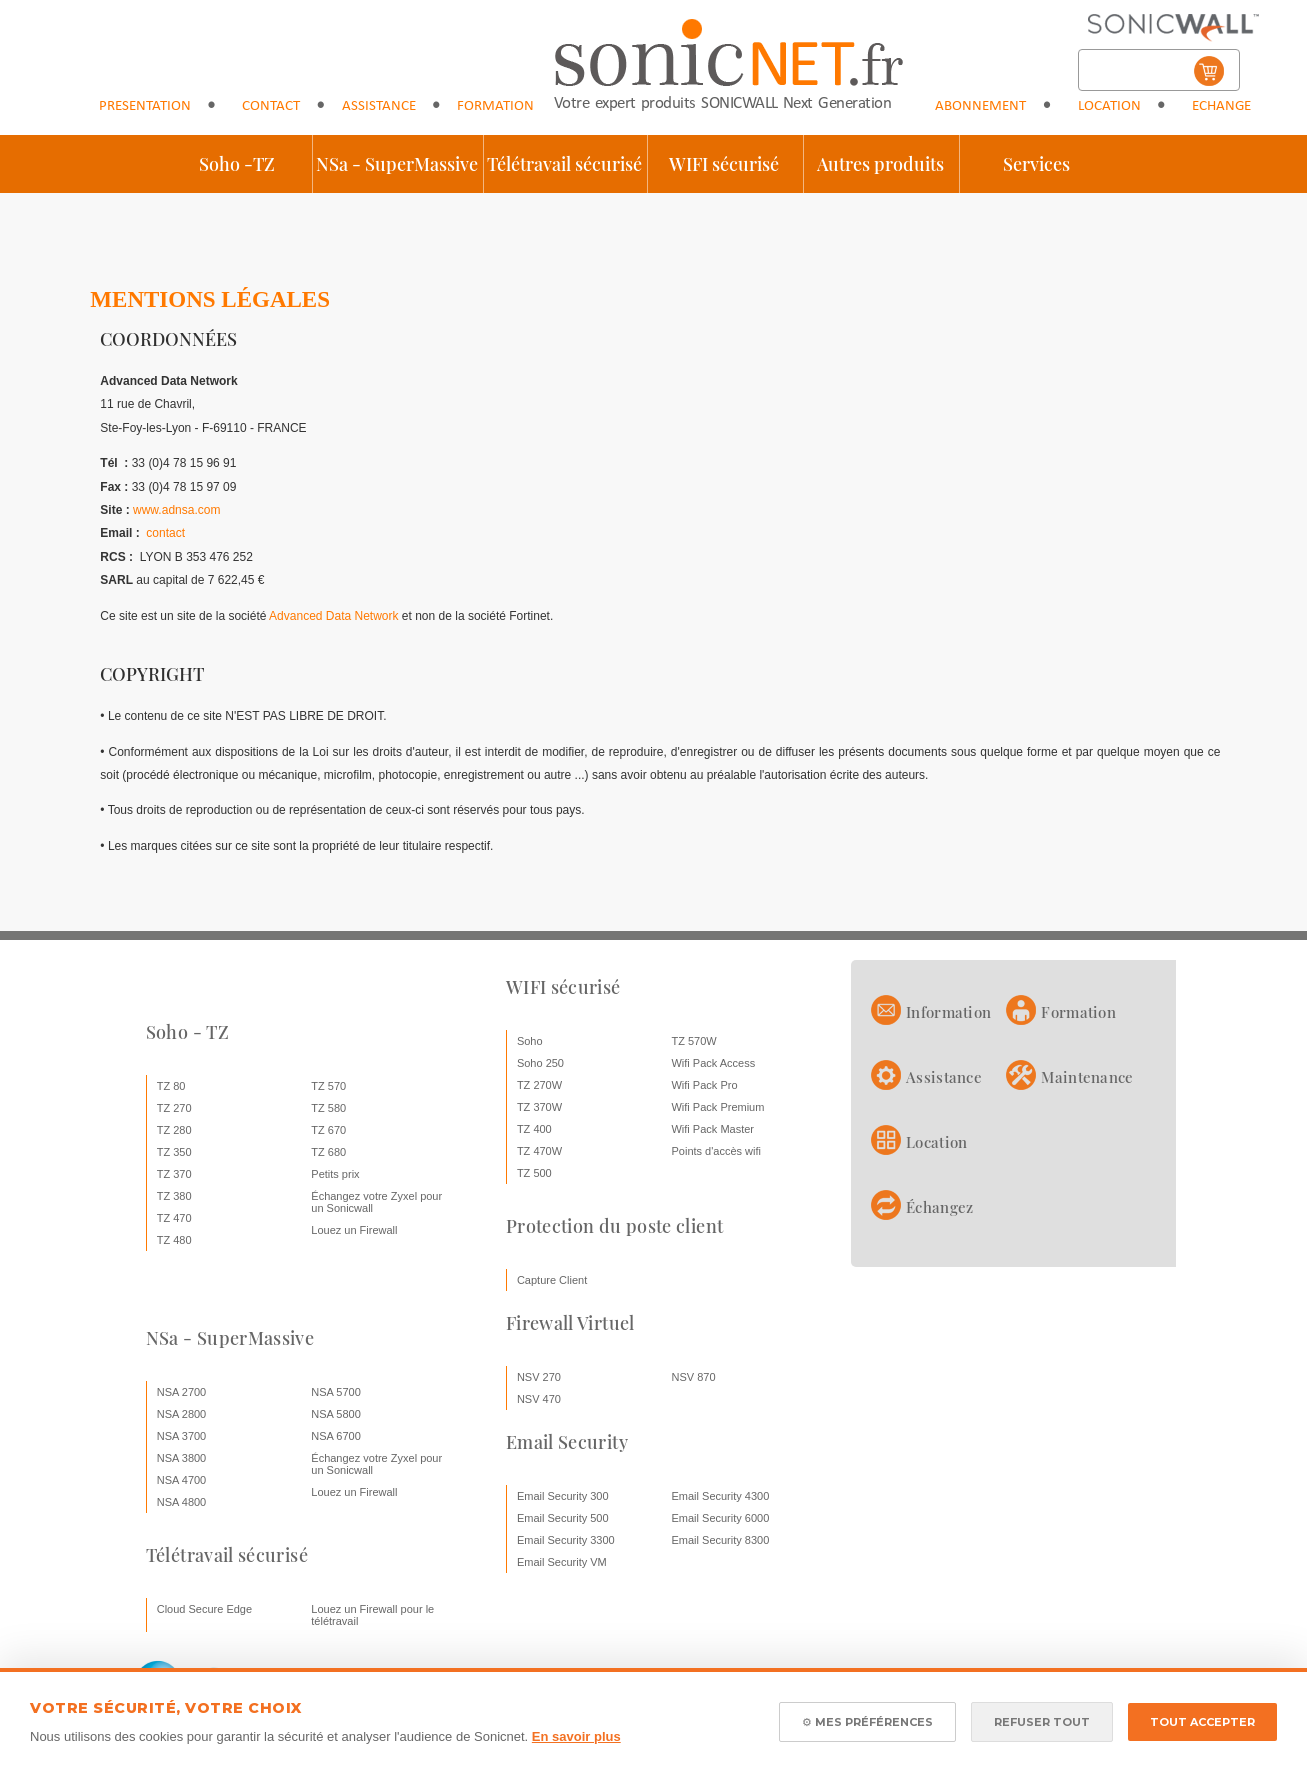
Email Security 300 (563, 1496)
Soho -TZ (237, 164)
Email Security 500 (563, 1518)
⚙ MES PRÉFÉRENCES (867, 1722)
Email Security (567, 1442)
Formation (495, 106)
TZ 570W (693, 1041)
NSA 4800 (182, 1502)
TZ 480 (174, 1240)
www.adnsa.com (176, 510)
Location (1109, 106)
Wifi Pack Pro (704, 1085)
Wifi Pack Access (713, 1063)
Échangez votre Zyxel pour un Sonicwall (376, 1202)
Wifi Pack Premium (717, 1107)
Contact (271, 106)
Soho (530, 1041)
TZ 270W (539, 1085)
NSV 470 (539, 1399)
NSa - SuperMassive (397, 164)
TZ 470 (174, 1218)
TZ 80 (171, 1086)
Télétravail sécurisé (564, 164)
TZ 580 (328, 1108)
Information (948, 1012)
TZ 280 (174, 1130)
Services (1036, 164)
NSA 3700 (182, 1436)
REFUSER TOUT (1042, 1722)
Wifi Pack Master (712, 1129)
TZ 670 (328, 1130)
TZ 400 (534, 1129)
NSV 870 (693, 1377)
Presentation (145, 106)
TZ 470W (539, 1151)
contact (165, 533)
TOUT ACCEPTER (1202, 1722)
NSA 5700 (336, 1392)
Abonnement (980, 106)
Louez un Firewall (354, 1230)
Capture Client (552, 1280)
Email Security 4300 (720, 1496)
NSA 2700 (182, 1392)
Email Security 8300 (720, 1540)
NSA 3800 (182, 1458)
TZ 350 (174, 1152)
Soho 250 (540, 1063)
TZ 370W (539, 1107)
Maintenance (1087, 1077)
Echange (1221, 106)
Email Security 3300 (566, 1540)
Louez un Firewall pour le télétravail (372, 1615)
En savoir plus (576, 1736)
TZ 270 (174, 1108)
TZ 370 (174, 1174)
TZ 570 (328, 1086)
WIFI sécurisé (724, 164)
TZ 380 (174, 1196)
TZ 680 (328, 1152)
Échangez (939, 1207)
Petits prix (335, 1174)
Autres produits (880, 164)
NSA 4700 (182, 1480)
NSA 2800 (182, 1414)
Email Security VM (562, 1562)
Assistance (379, 106)
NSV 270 (539, 1377)
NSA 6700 (336, 1436)
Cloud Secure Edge (204, 1609)
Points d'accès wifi (716, 1151)
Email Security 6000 (720, 1518)
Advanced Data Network (333, 616)
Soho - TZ (187, 1032)
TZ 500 (534, 1173)
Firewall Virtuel (570, 1323)
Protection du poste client (614, 1226)
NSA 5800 (336, 1414)
